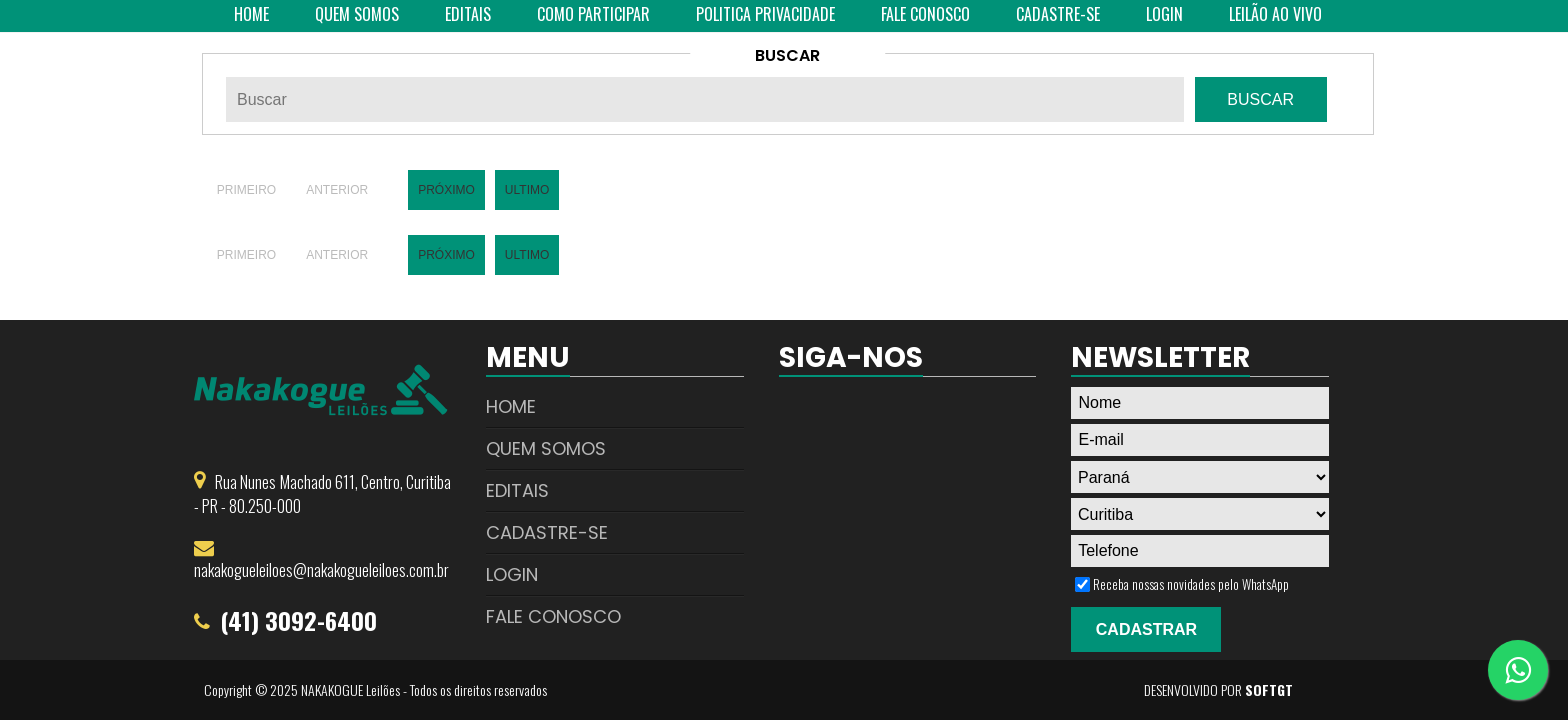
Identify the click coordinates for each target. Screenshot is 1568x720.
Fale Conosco (553, 616)
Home (511, 406)
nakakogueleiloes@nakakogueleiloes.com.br (321, 570)
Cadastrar (1146, 629)
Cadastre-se (547, 532)
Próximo (446, 190)
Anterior (337, 190)
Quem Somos (546, 448)
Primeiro (246, 190)
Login (512, 574)
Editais (517, 490)
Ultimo (527, 190)
